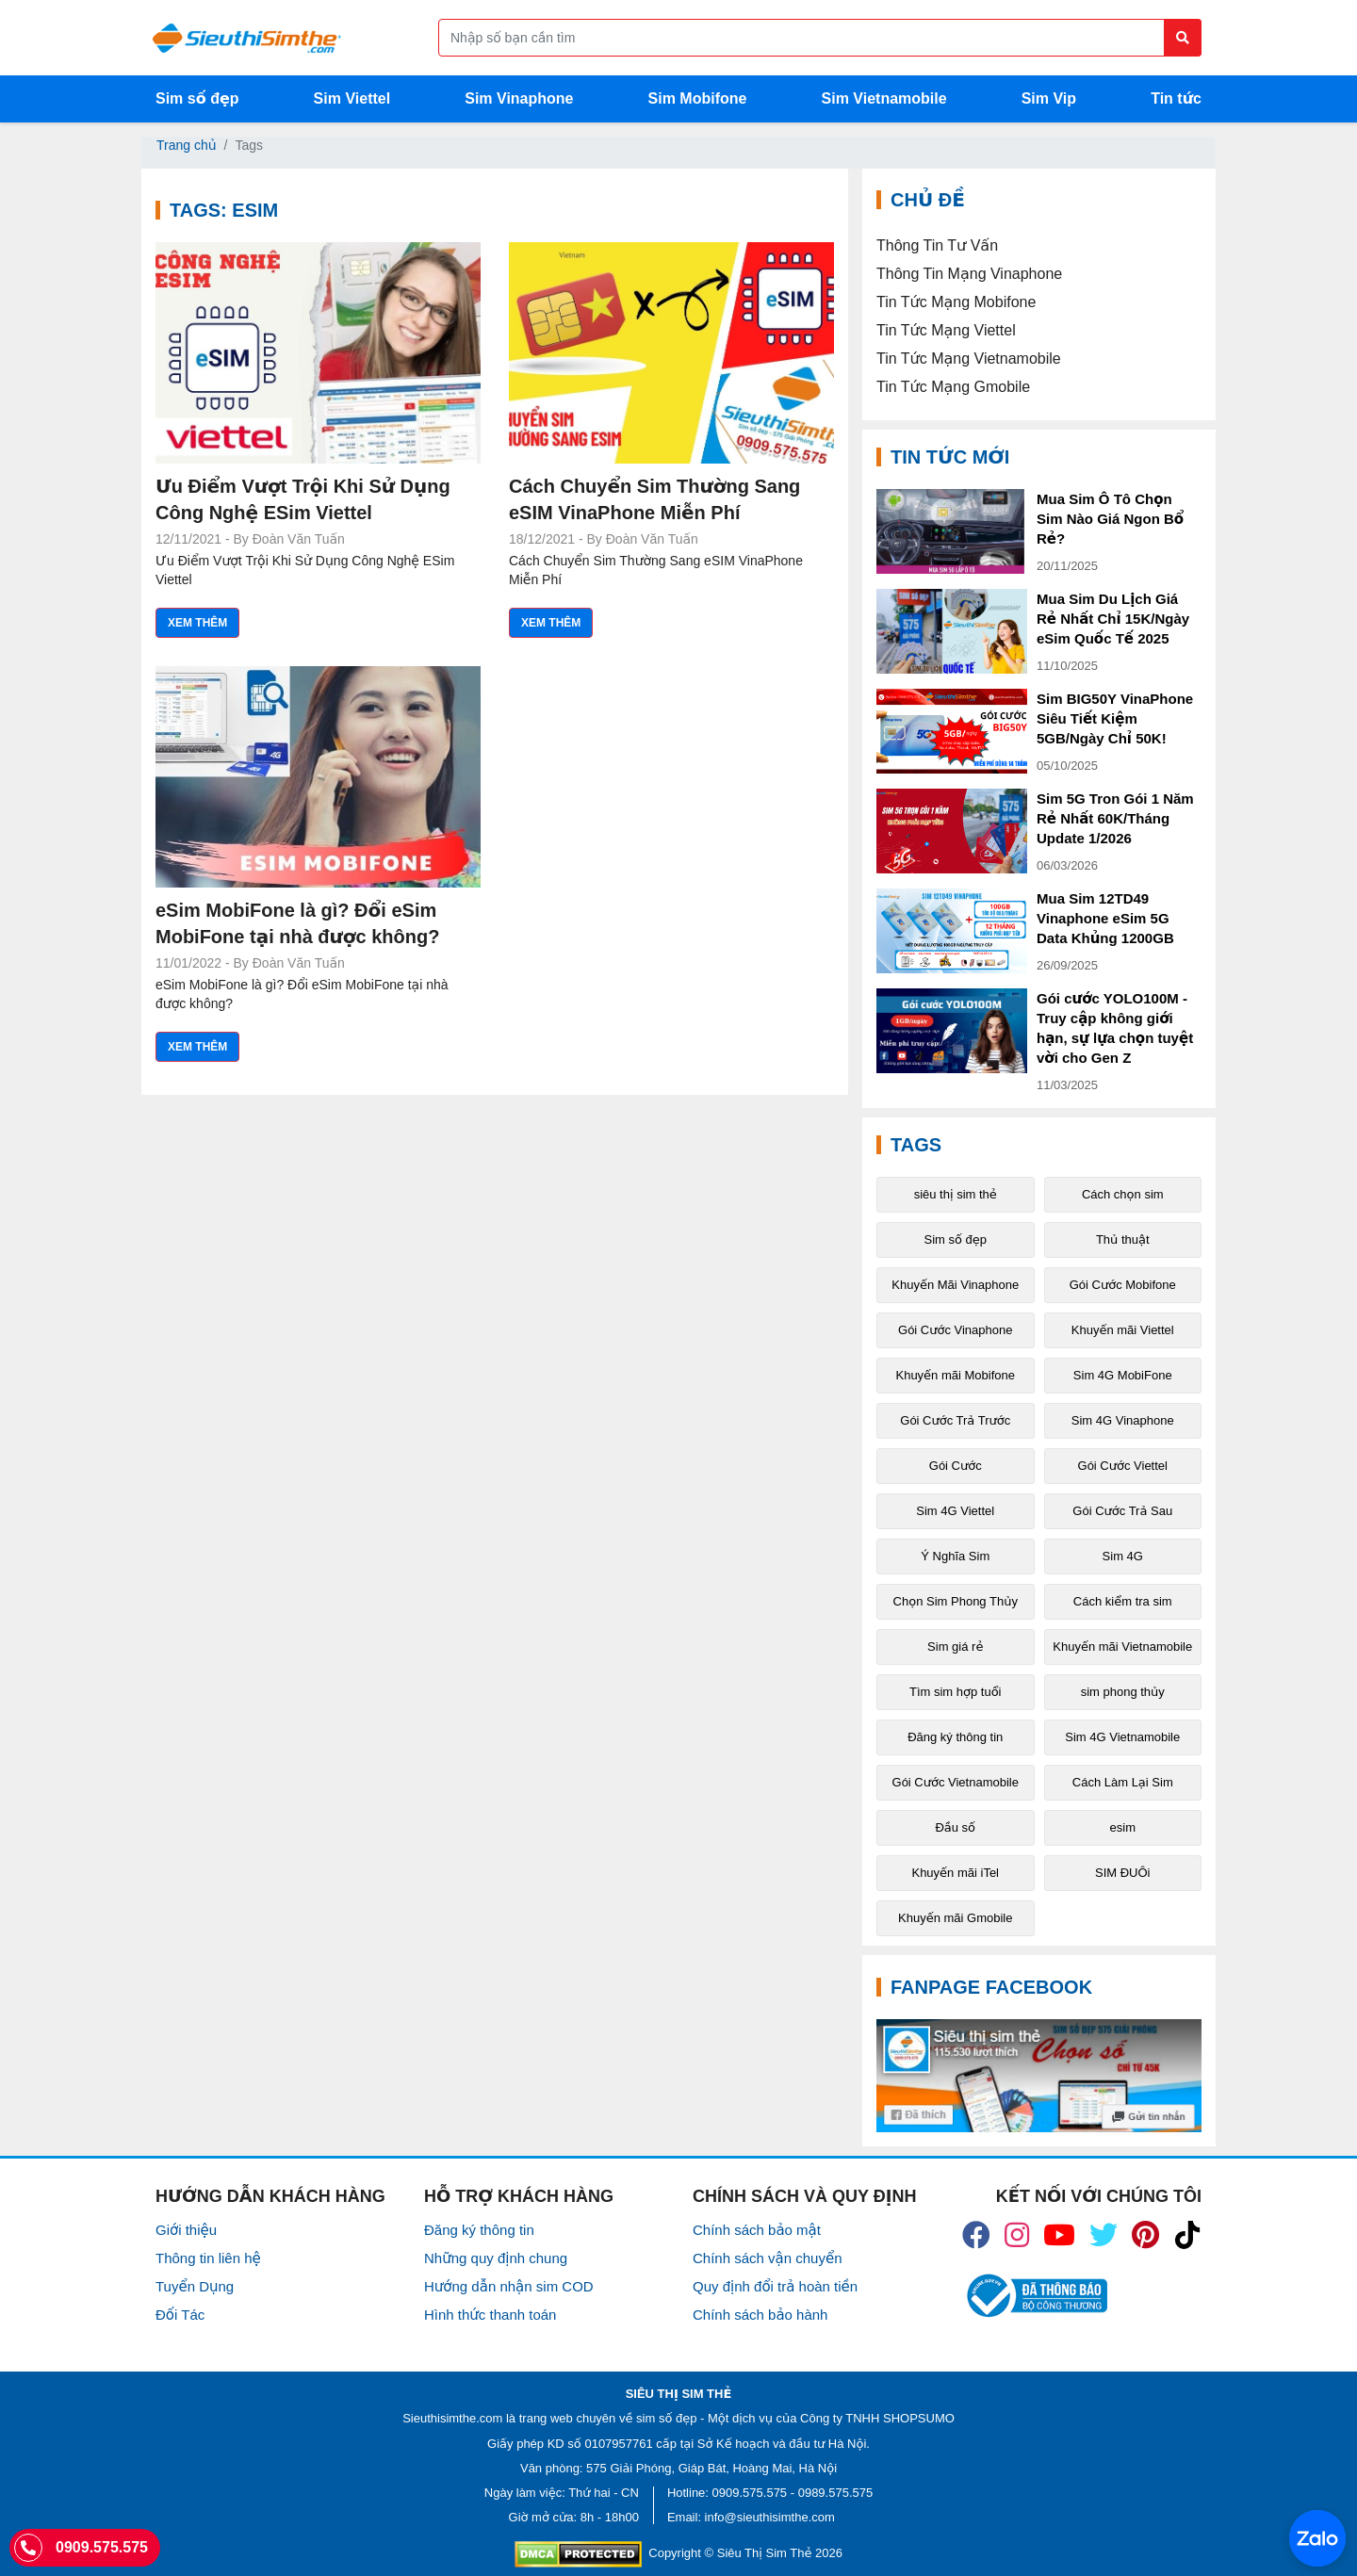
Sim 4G (1123, 1556)
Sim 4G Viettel (955, 1511)
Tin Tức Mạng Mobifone (956, 302)
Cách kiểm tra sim (1122, 1601)
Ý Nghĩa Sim (955, 1556)
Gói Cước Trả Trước (955, 1420)
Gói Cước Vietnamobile (955, 1782)
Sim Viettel (352, 98)
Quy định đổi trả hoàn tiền (775, 2286)
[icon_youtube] (1059, 2235)
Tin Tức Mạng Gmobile (953, 387)
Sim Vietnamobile (884, 98)
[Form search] (820, 38)
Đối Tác (179, 2315)
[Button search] (1183, 38)
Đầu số (955, 1827)
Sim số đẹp (197, 98)
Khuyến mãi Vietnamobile (1122, 1646)
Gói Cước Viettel (1123, 1466)
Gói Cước (955, 1466)
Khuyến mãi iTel (955, 1873)
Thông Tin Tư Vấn (937, 245)
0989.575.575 (836, 2493)
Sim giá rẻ (955, 1646)
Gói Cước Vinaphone (955, 1330)
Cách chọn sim (1123, 1194)
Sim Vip (1049, 98)
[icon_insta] (1017, 2235)
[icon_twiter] (1103, 2235)
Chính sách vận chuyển (767, 2258)
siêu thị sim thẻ (955, 1194)
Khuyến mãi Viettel (1122, 1330)
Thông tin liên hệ (208, 2258)
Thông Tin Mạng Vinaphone (969, 274)
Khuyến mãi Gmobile (955, 1918)
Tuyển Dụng (194, 2286)
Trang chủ (186, 145)
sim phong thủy (1123, 1692)
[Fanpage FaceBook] (1039, 2075)
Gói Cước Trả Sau (1122, 1511)
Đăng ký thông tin (955, 1737)
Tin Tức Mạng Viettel (946, 330)
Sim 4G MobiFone (1122, 1375)
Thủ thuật (1123, 1239)
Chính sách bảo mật (757, 2230)
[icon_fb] (976, 2235)
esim (1123, 1827)
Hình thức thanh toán (490, 2315)
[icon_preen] (1145, 2235)
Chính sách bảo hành (760, 2315)
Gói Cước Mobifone (1123, 1285)
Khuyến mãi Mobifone (955, 1375)
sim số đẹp (666, 2418)
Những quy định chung (495, 2258)
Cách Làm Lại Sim (1122, 1782)
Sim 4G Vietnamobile (1122, 1737)
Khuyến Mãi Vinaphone (955, 1285)
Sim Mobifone (697, 98)
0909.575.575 (750, 2493)
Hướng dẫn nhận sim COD (509, 2286)
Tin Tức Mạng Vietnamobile (968, 359)
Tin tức (1176, 98)
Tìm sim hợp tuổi (955, 1692)
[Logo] (246, 38)
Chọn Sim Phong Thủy (955, 1601)
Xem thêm (197, 622)
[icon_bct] (1034, 2295)
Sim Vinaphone (519, 98)
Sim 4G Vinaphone (1122, 1420)
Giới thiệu (186, 2230)
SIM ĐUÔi (1123, 1873)
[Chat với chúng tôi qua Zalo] (1317, 2538)
